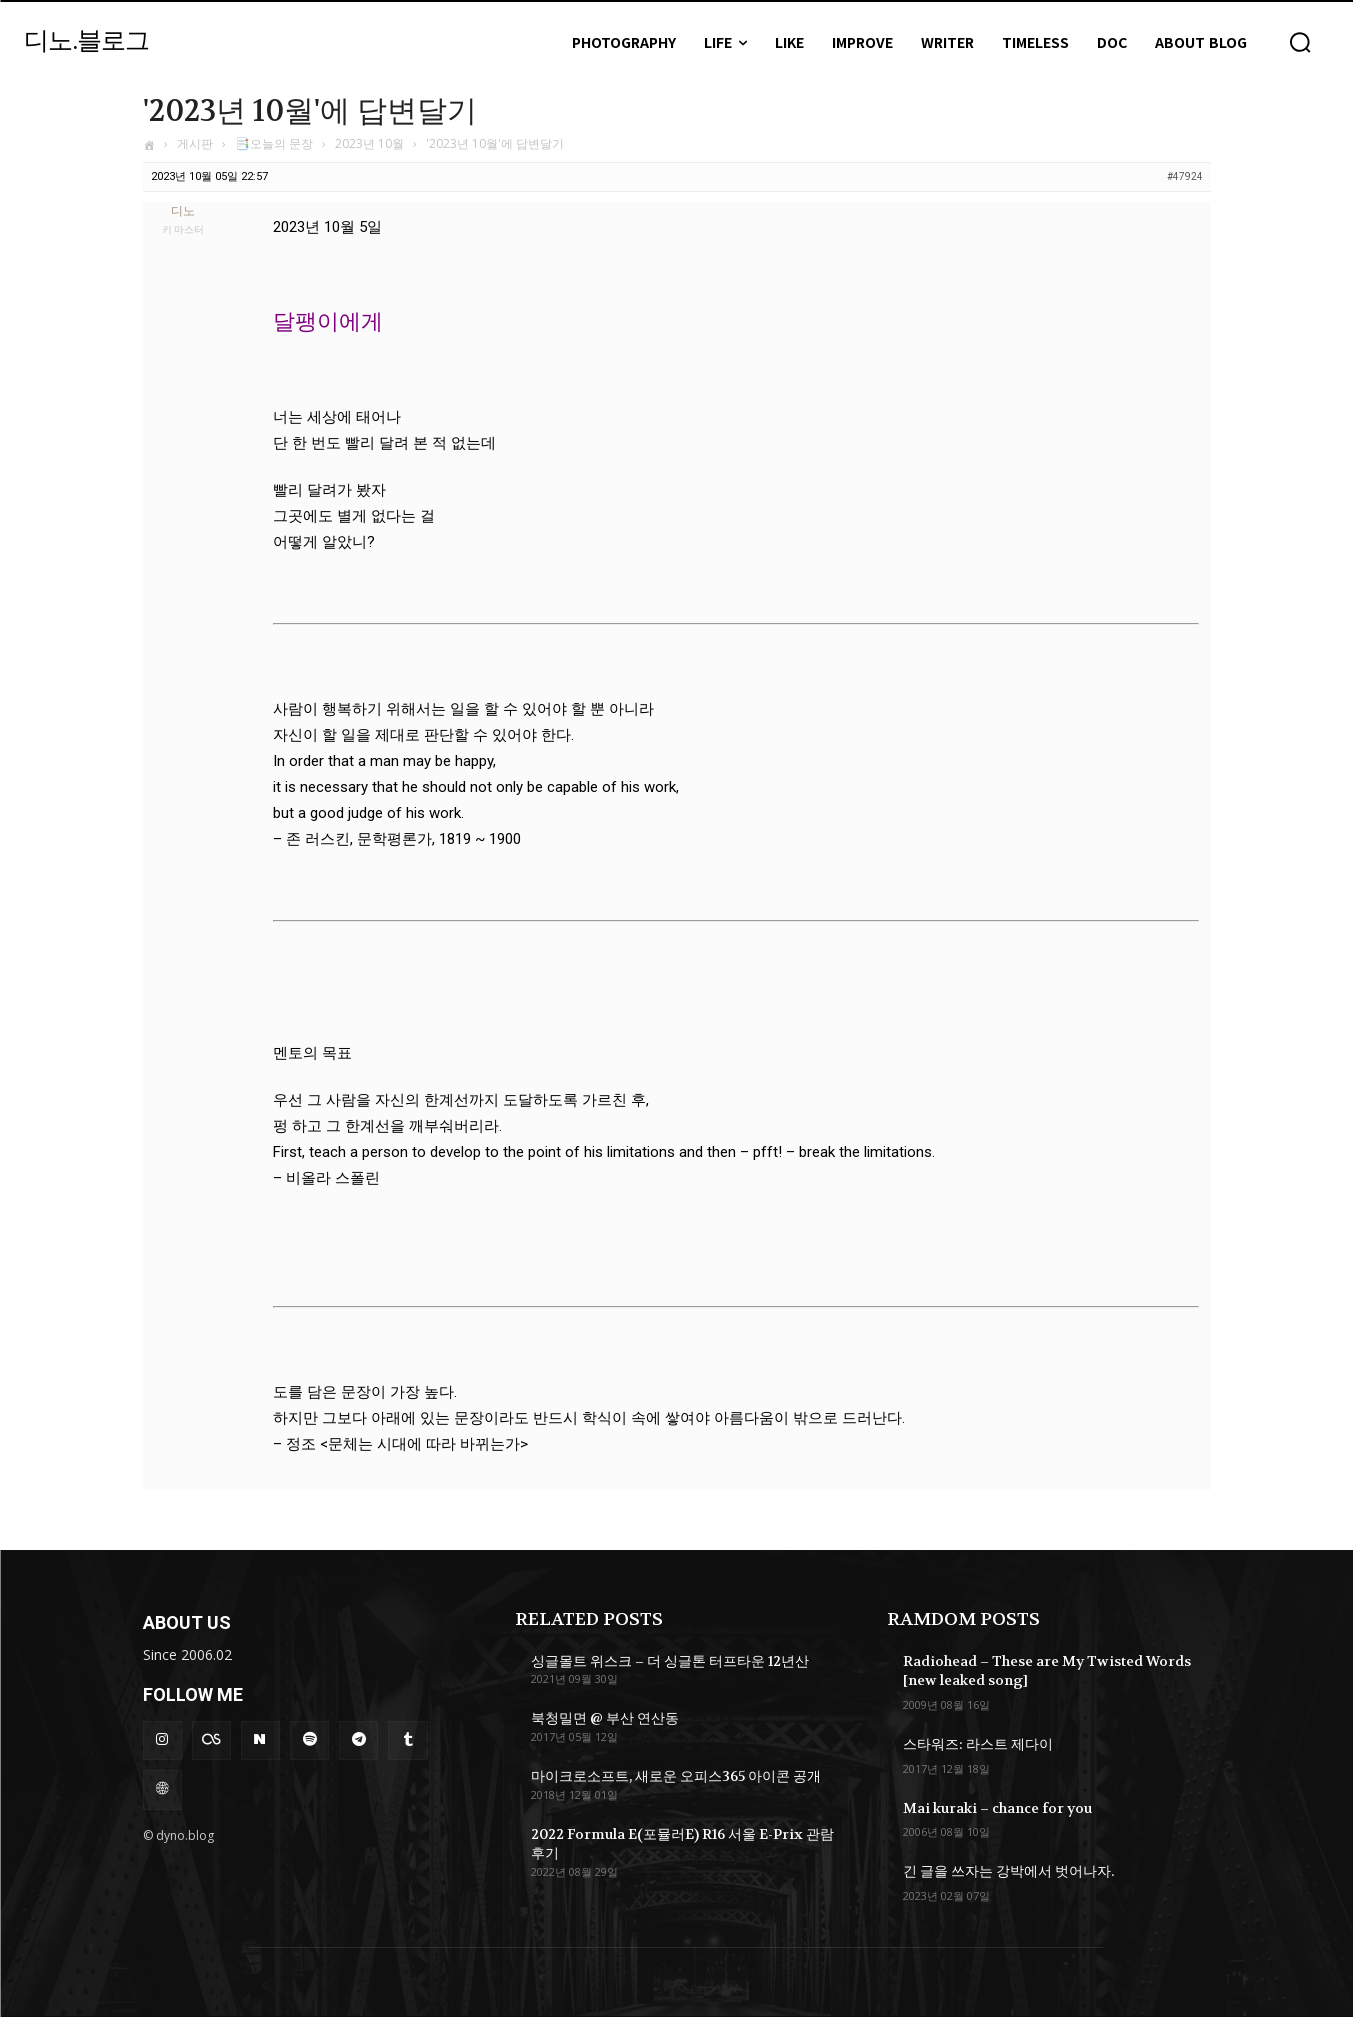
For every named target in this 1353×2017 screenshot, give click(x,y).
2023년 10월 (369, 143)
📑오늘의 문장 (274, 143)
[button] (1300, 42)
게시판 (195, 143)
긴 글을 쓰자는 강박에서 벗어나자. (1008, 1871)
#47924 (1185, 176)
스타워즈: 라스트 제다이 (978, 1744)
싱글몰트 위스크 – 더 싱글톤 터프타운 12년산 (670, 1661)
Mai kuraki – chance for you (997, 1808)
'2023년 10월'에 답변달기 (310, 111)
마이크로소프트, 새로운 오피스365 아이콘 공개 (676, 1776)
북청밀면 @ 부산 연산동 (605, 1718)
